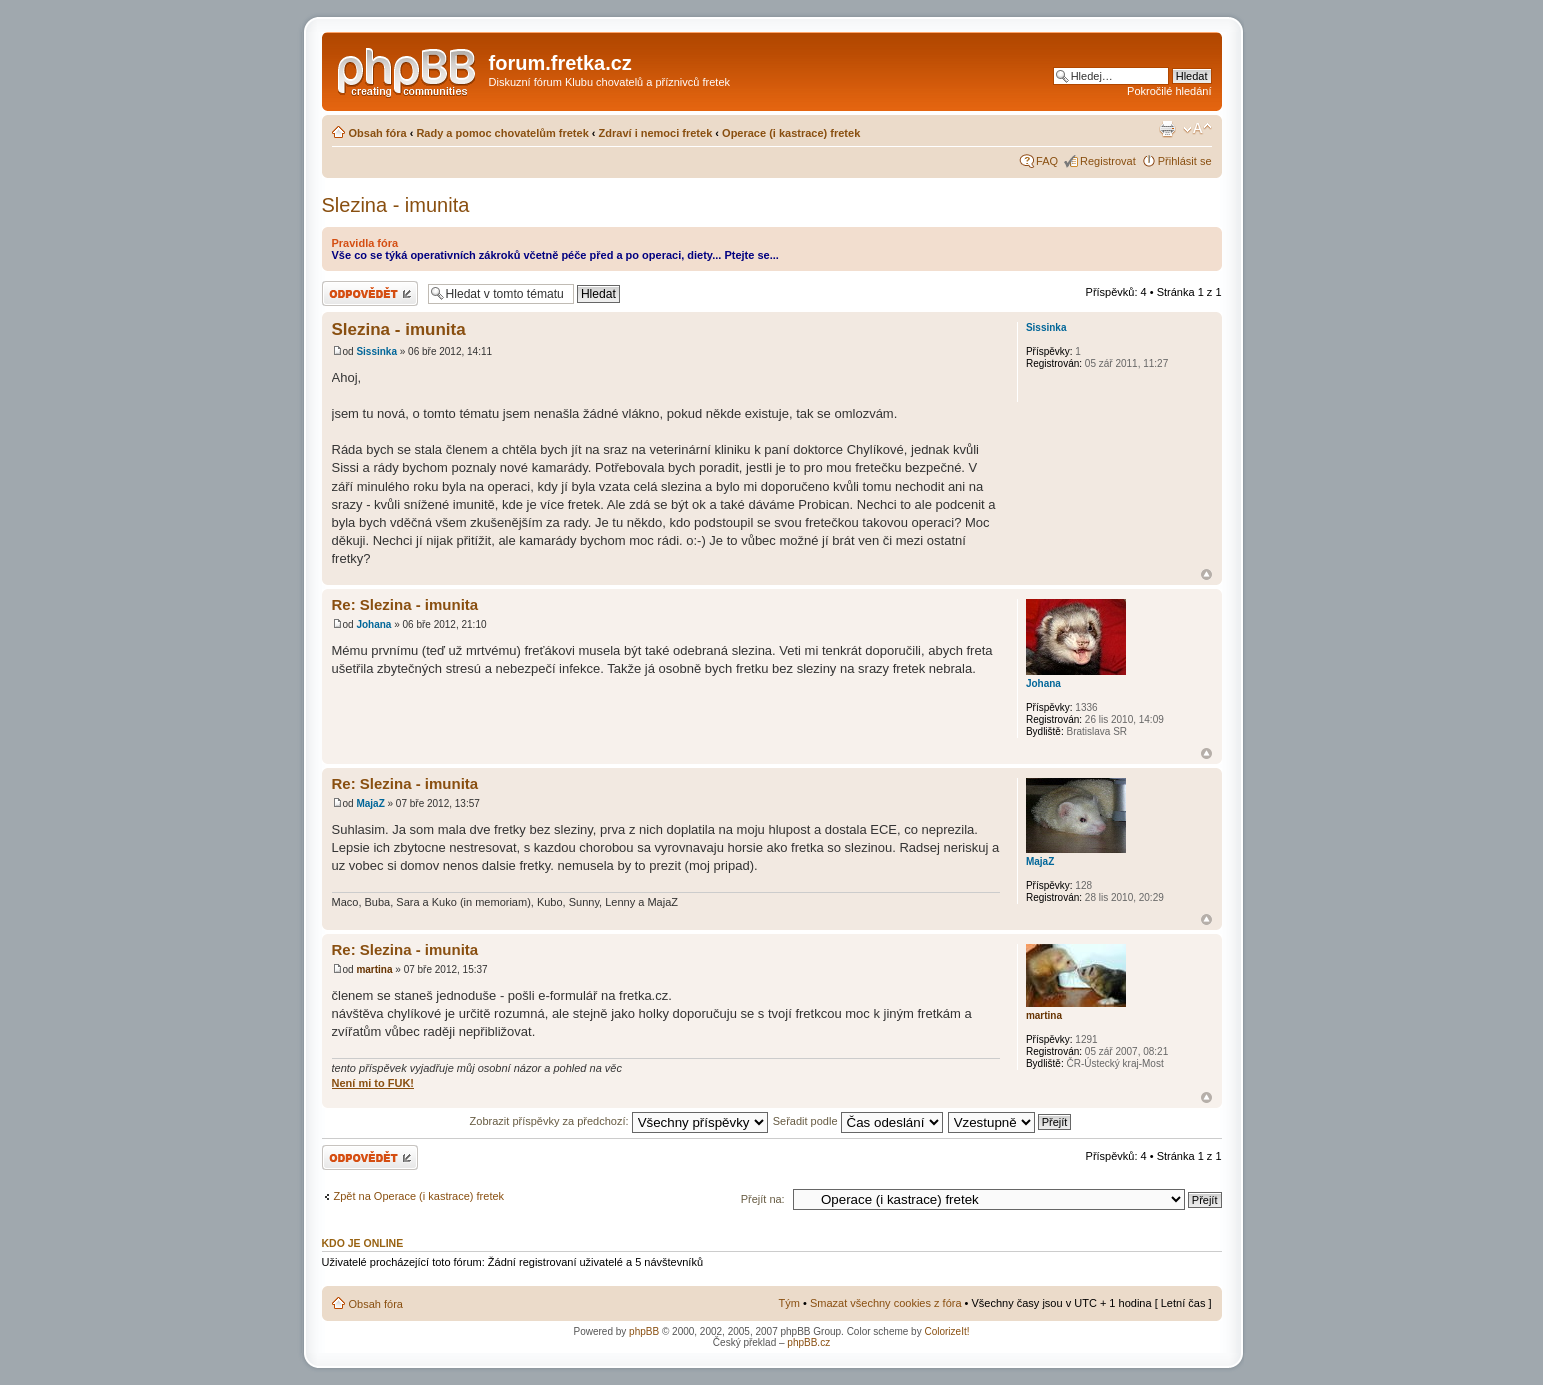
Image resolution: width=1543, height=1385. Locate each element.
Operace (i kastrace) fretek (791, 133)
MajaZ (370, 803)
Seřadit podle (858, 1121)
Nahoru (1206, 574)
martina (374, 969)
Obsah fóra (378, 133)
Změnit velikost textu (1197, 129)
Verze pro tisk (1167, 129)
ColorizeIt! (946, 1331)
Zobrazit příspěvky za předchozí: (619, 1121)
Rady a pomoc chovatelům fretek (502, 133)
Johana (373, 624)
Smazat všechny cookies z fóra (886, 1303)
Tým (789, 1303)
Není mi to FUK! (373, 1083)
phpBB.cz (808, 1342)
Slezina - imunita (396, 205)
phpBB (644, 1331)
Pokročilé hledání (1169, 91)
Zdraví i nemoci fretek (656, 133)
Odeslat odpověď (370, 293)
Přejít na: (763, 1199)
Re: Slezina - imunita (405, 604)
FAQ (1047, 161)
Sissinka (376, 351)
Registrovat (1108, 161)
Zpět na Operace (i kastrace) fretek (419, 1196)
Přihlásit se (1185, 161)
